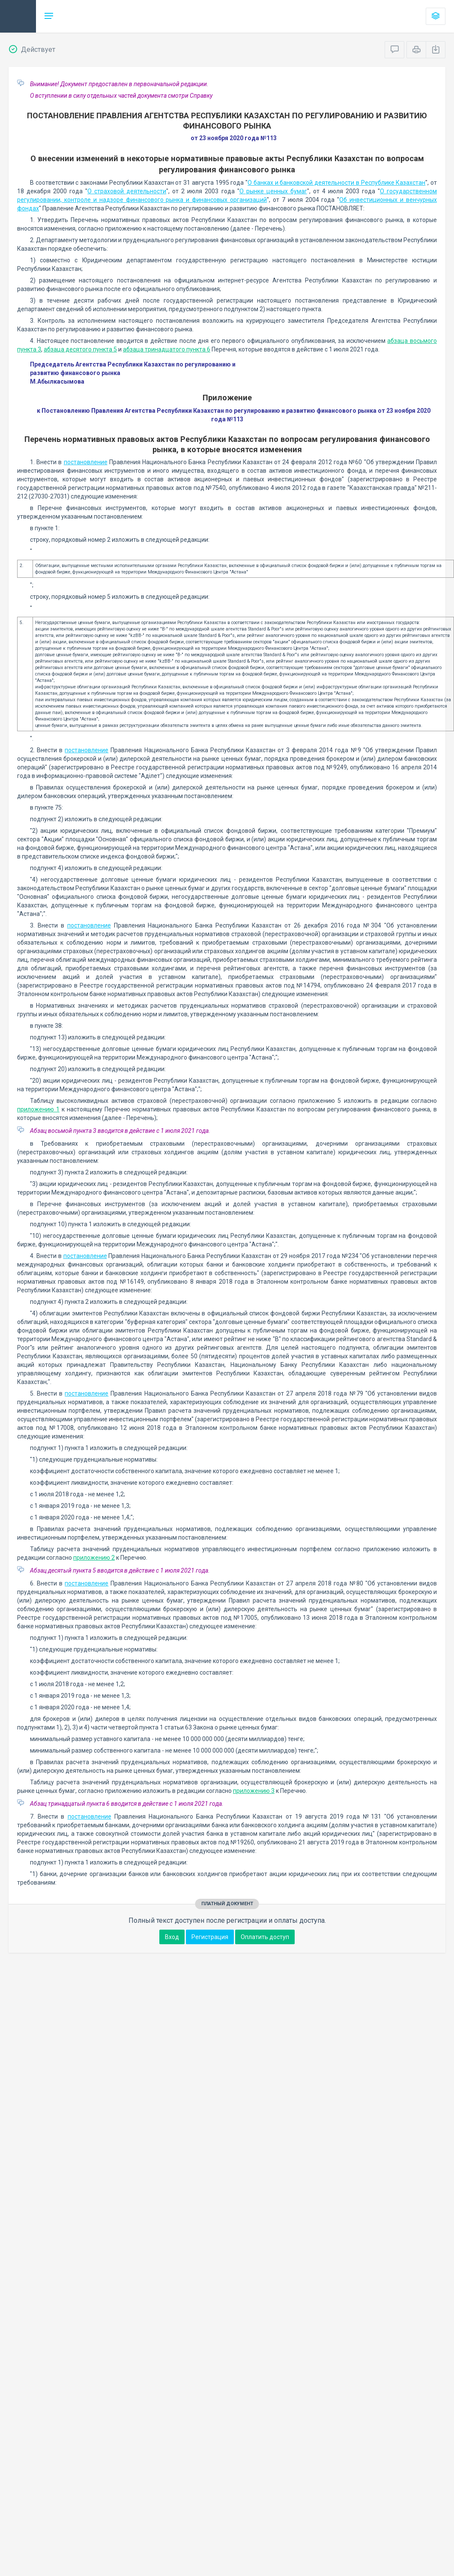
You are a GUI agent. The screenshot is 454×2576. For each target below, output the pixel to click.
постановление (86, 462)
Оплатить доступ (265, 1937)
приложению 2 (94, 1557)
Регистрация (209, 1937)
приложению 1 (38, 1109)
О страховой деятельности (126, 191)
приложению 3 (254, 1790)
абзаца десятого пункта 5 (80, 349)
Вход (172, 1937)
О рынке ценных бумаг (273, 191)
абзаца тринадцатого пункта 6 (166, 349)
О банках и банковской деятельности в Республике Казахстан (336, 182)
